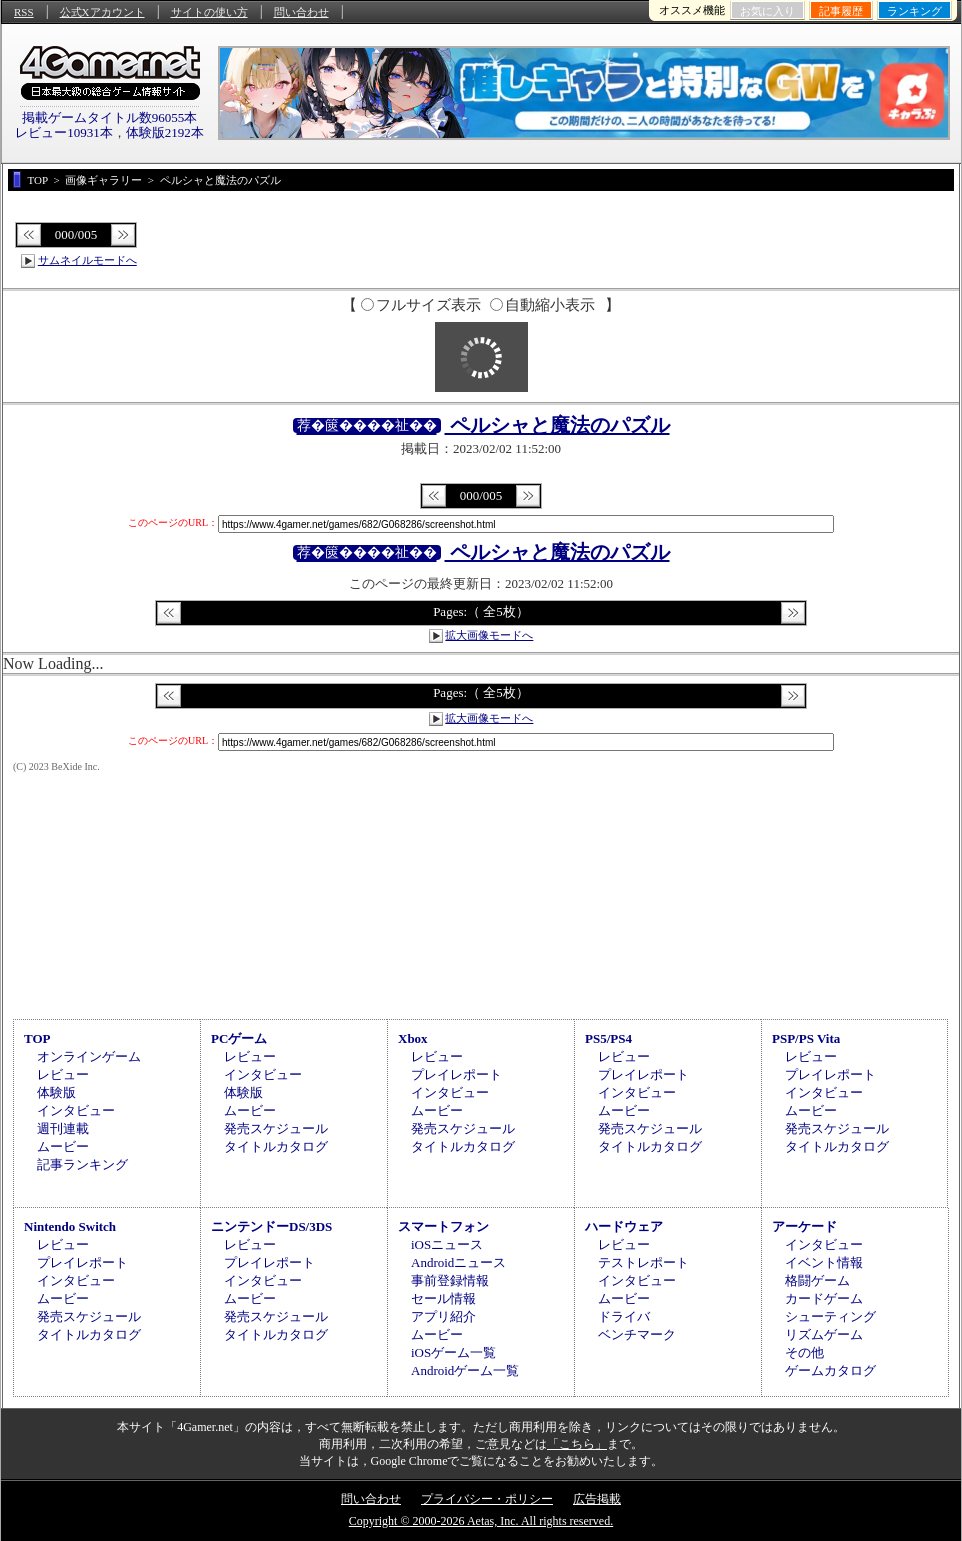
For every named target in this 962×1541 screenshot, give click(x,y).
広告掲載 (597, 1499)
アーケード (804, 1226)
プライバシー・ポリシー (487, 1499)
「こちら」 (577, 1444)
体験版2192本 (165, 132)
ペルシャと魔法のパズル (557, 425)
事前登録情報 (450, 1280)
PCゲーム (239, 1038)
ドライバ (624, 1316)
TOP (37, 1038)
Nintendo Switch (70, 1226)
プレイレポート (456, 1074)
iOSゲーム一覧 (453, 1352)
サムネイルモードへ (87, 260)
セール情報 (443, 1298)
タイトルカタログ (276, 1146)
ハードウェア (624, 1226)
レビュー (63, 1074)
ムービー (63, 1146)
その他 (804, 1352)
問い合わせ (301, 12)
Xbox (413, 1038)
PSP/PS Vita (806, 1038)
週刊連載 (63, 1128)
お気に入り (767, 11)
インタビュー (76, 1110)
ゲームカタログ (830, 1370)
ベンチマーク (637, 1334)
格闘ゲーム (817, 1280)
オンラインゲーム (89, 1056)
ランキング (914, 11)
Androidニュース (458, 1262)
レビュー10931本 (64, 132)
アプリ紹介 (443, 1316)
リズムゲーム (824, 1334)
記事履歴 (841, 11)
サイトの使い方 (209, 12)
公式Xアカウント (102, 12)
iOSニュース (447, 1244)
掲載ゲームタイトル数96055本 (110, 117)
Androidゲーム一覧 (465, 1370)
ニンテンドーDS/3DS (271, 1226)
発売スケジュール (276, 1128)
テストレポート (643, 1262)
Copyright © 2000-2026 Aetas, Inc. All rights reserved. (481, 1521)
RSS (24, 12)
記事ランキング (82, 1164)
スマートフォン (443, 1226)
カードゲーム (824, 1298)
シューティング (830, 1316)
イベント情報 (824, 1262)
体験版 (56, 1092)
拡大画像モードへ (489, 635)
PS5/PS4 (608, 1038)
